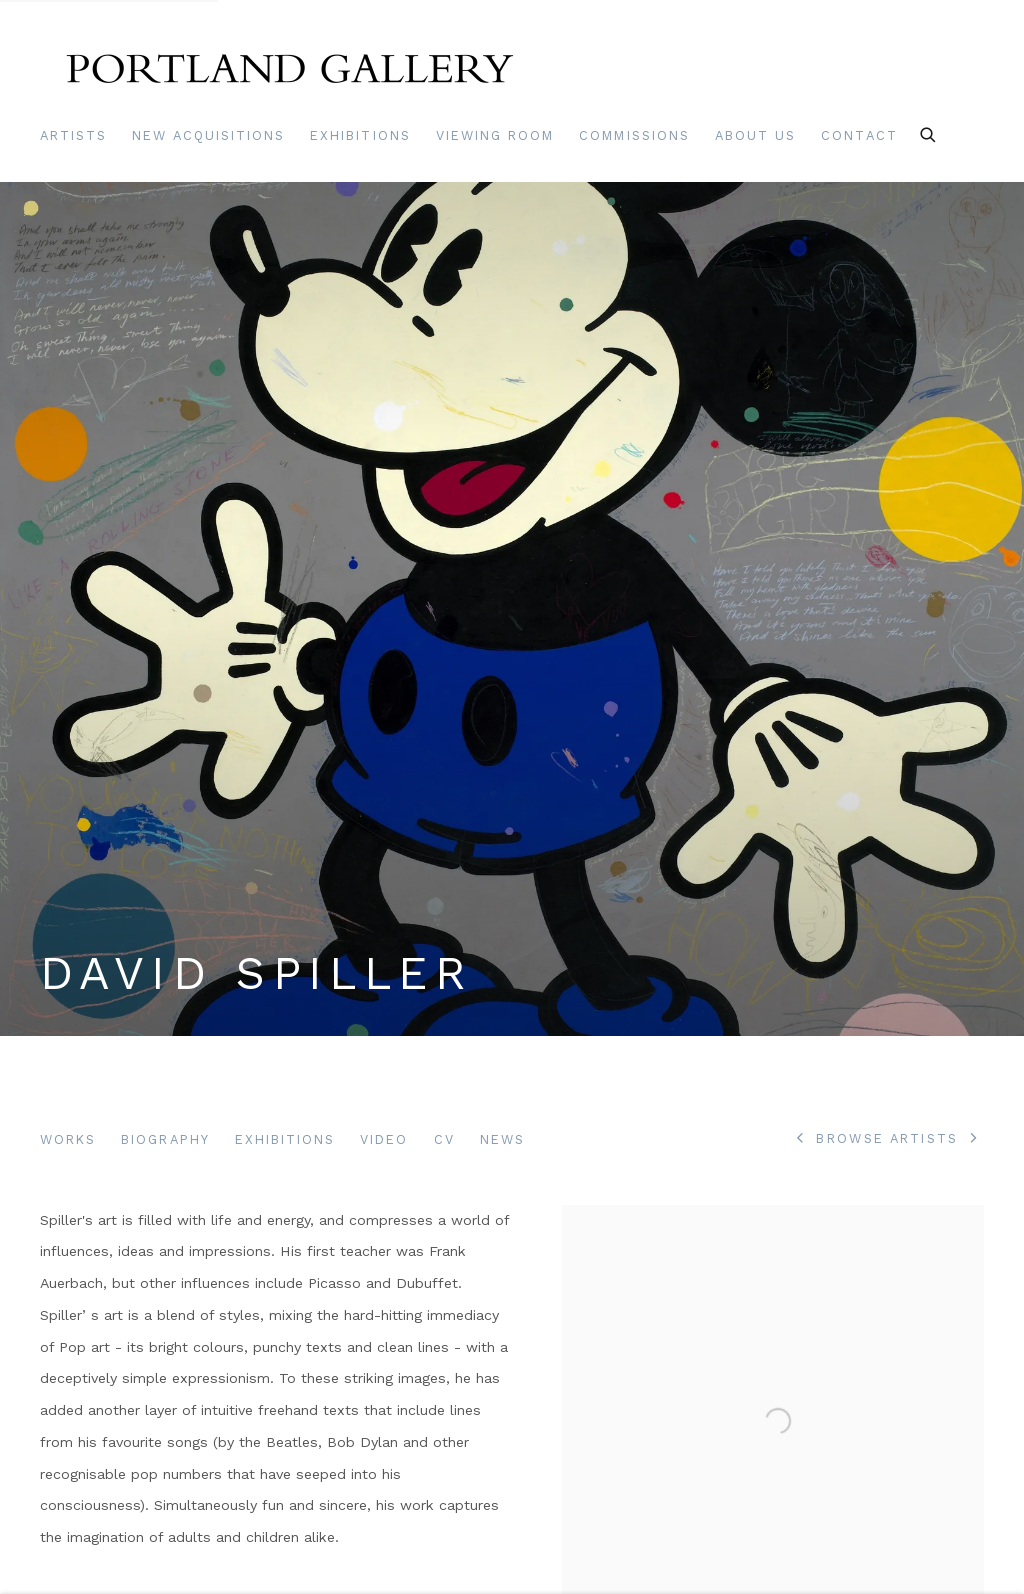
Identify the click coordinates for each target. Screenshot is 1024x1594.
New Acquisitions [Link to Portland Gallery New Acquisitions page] (208, 135)
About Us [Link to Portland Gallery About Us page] (755, 135)
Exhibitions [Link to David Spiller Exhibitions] (285, 1139)
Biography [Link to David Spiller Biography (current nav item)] (165, 1139)
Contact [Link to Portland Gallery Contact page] (859, 135)
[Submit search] (929, 132)
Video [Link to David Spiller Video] (384, 1139)
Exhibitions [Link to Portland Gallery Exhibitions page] (360, 135)
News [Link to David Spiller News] (502, 1139)
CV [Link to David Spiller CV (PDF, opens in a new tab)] (444, 1139)
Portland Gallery (290, 73)
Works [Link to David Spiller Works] (68, 1139)
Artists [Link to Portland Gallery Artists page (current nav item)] (73, 135)
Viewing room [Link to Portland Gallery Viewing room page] (495, 135)
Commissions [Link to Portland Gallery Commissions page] (634, 135)
